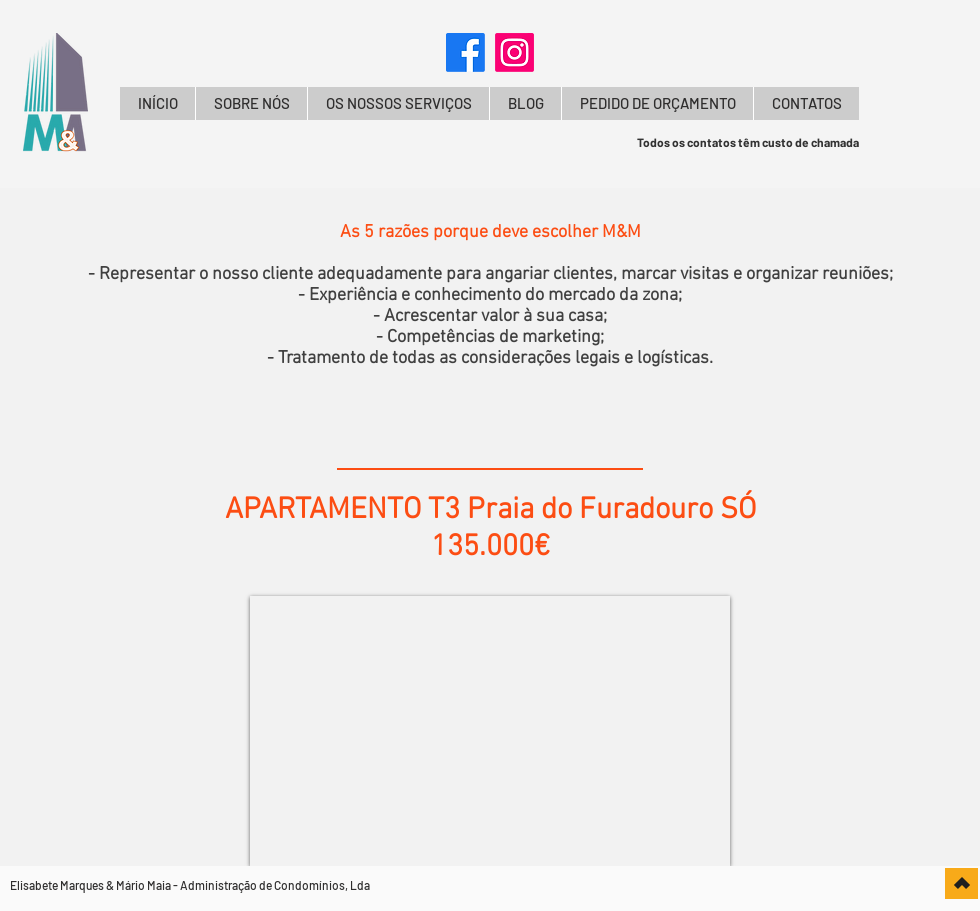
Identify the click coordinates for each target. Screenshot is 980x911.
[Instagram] (514, 52)
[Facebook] (465, 52)
